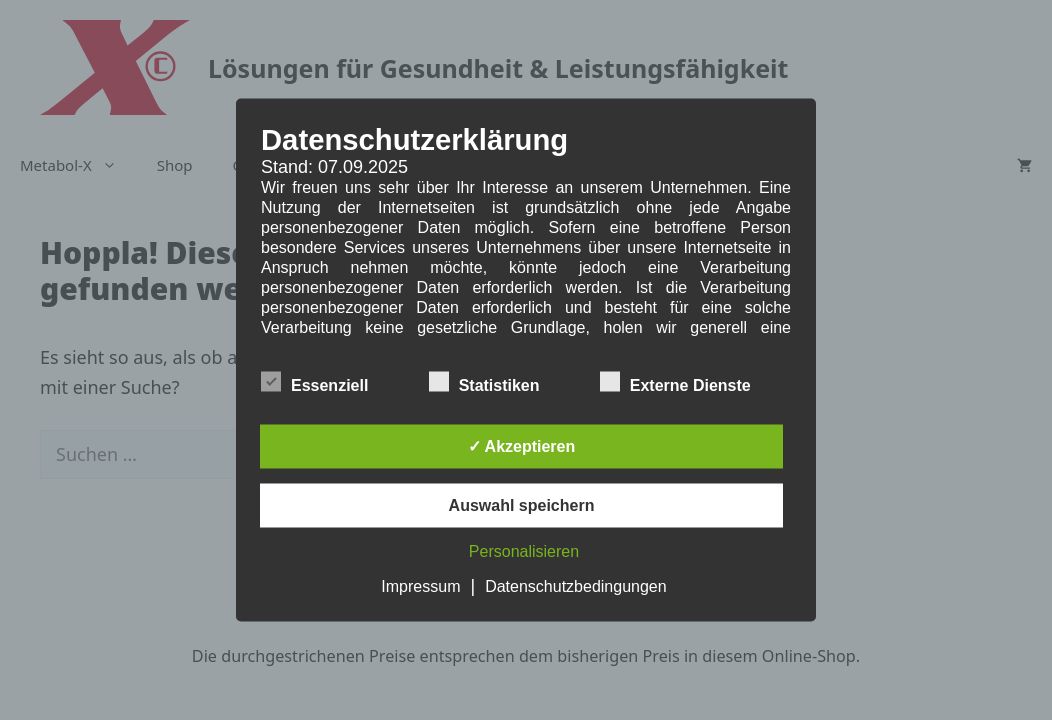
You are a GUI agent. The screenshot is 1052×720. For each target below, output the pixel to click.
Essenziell (314, 382)
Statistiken (484, 382)
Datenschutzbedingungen (575, 586)
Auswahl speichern (522, 505)
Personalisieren (524, 551)
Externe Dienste (675, 382)
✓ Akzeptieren (522, 446)
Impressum (420, 586)
